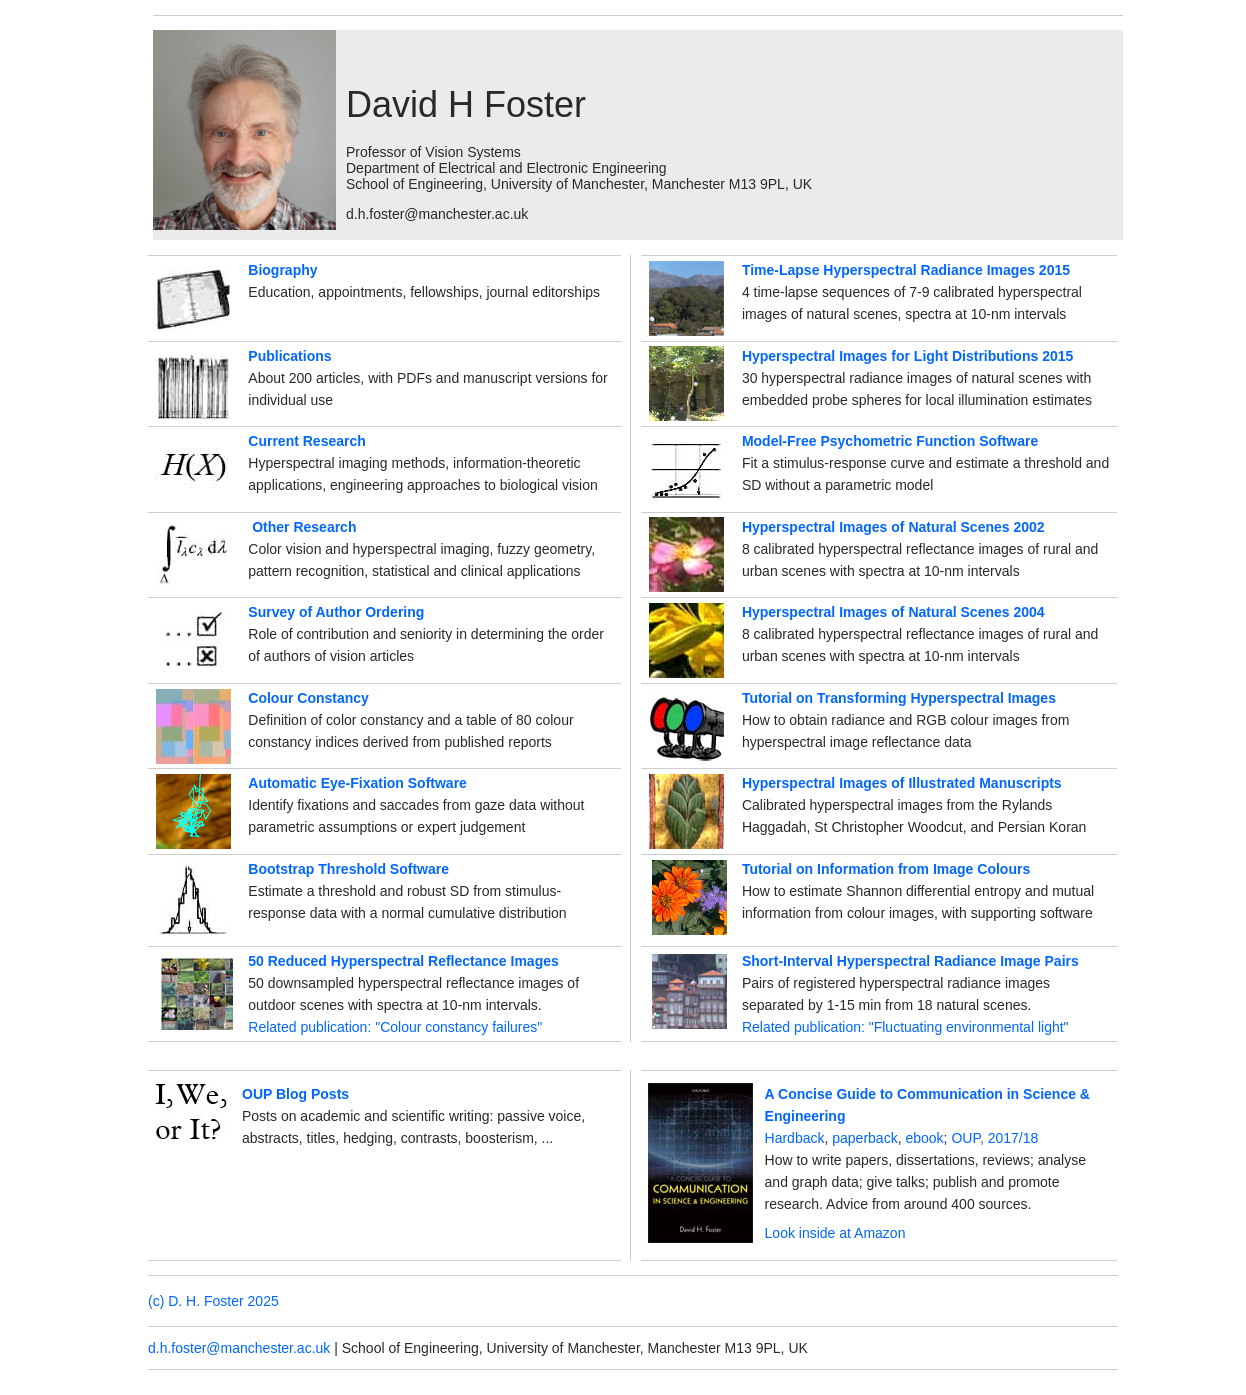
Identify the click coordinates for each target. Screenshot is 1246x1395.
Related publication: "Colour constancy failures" (395, 1027)
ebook (924, 1138)
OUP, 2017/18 (994, 1138)
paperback (864, 1138)
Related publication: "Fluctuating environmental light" (905, 1027)
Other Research (304, 527)
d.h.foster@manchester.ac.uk (239, 1348)
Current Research (307, 441)
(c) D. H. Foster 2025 (213, 1301)
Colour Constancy (308, 698)
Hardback (795, 1138)
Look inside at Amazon (835, 1233)
